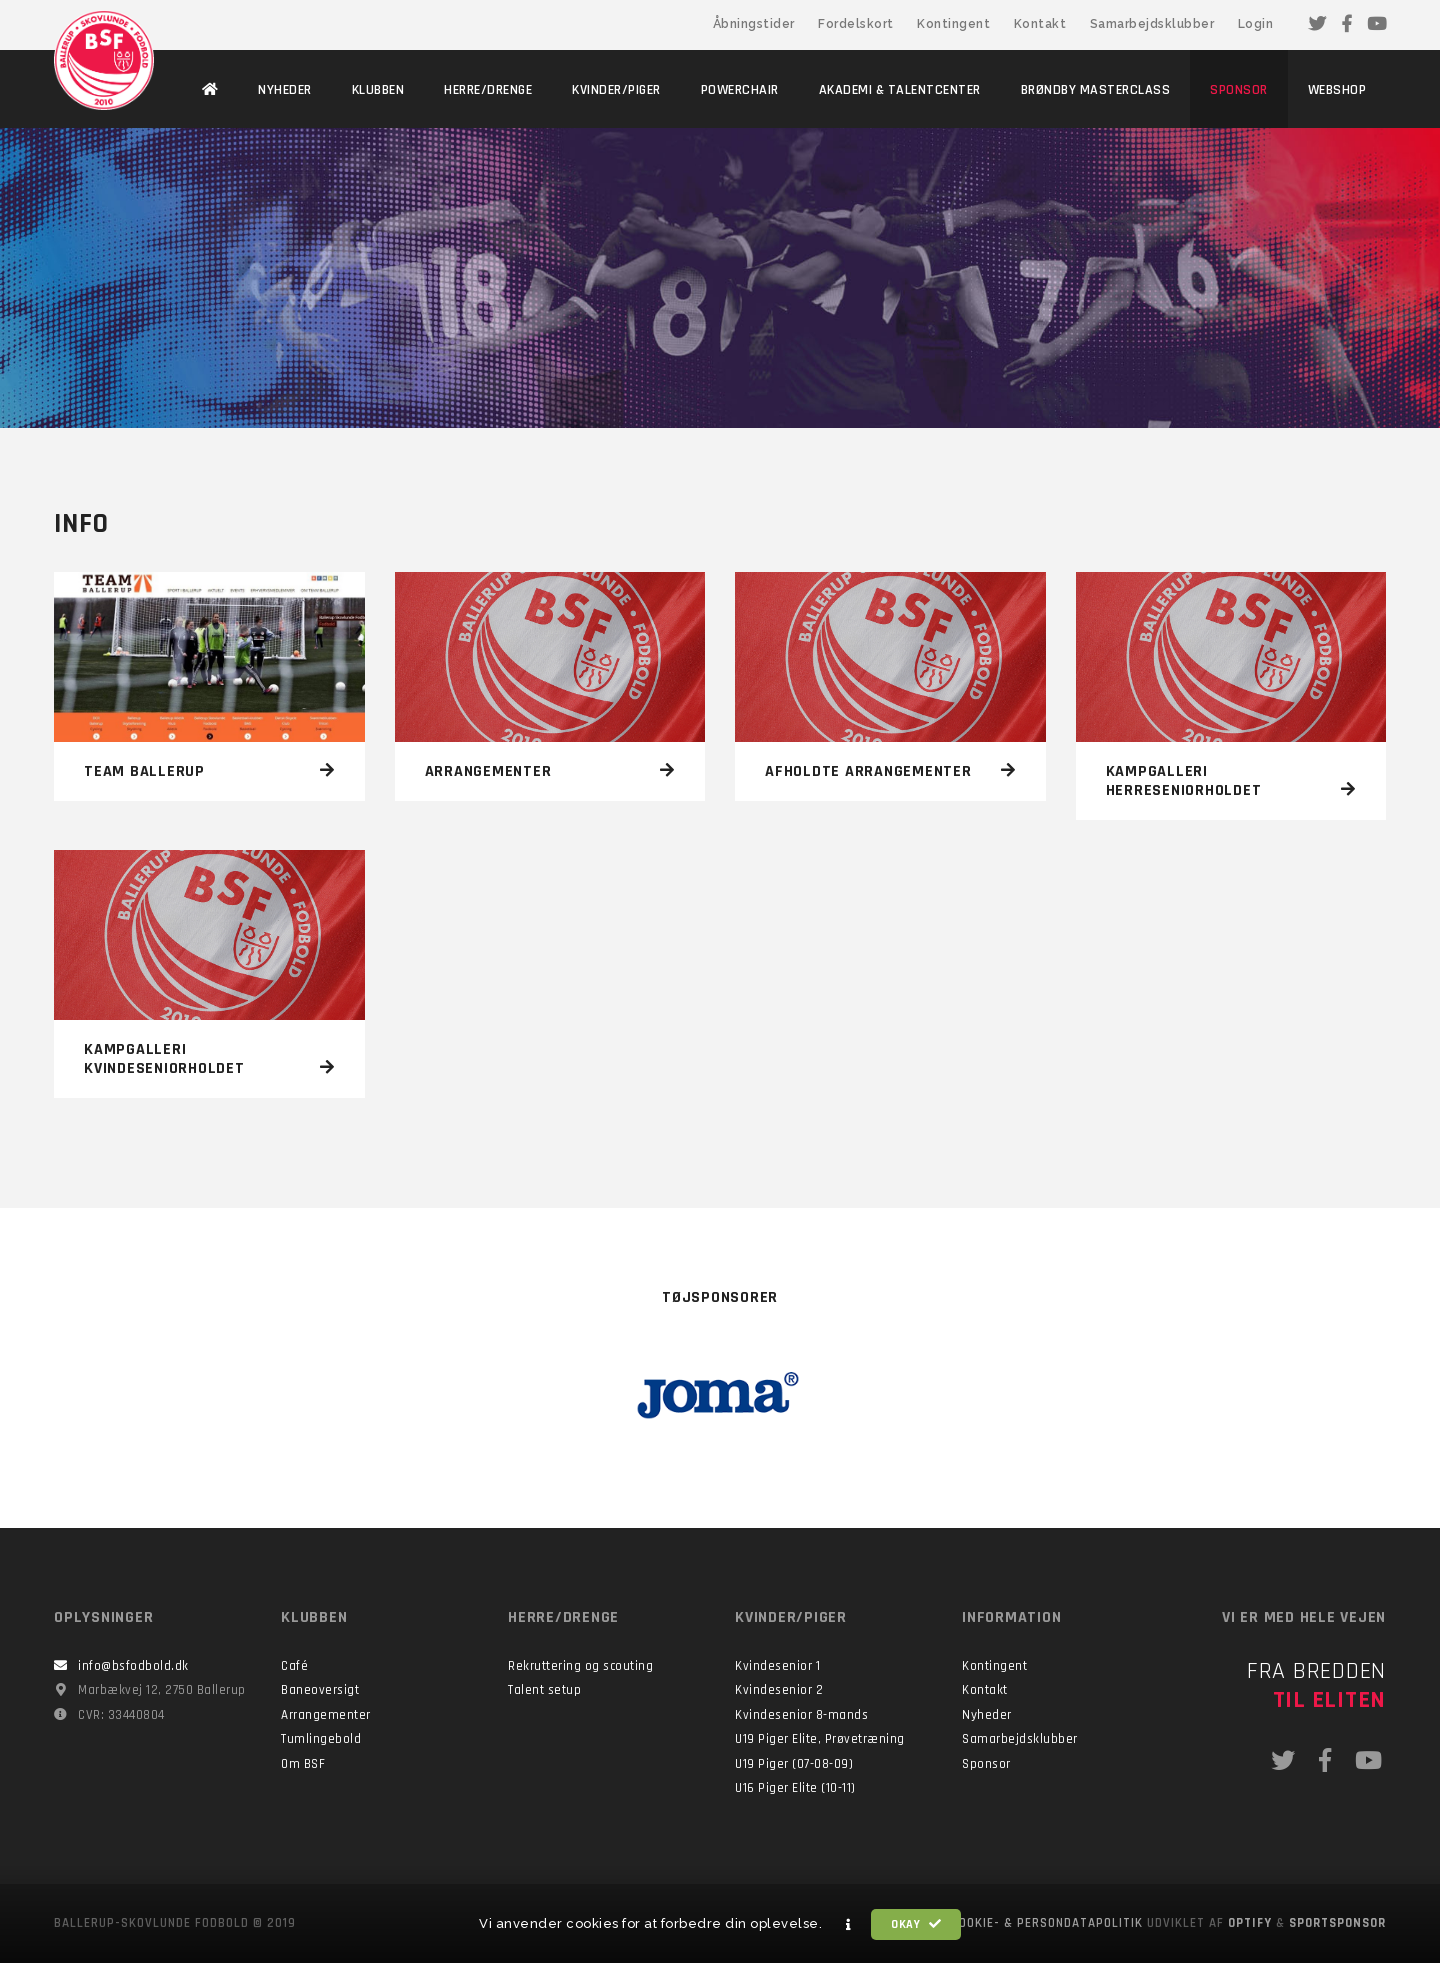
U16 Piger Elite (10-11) (795, 1788)
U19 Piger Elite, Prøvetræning (820, 1739)
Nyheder (987, 1715)
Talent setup (544, 1690)
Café (294, 1666)
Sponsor (986, 1764)
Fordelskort (856, 24)
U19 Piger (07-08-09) (794, 1764)
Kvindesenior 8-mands (801, 1715)
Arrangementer (326, 1715)
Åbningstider (754, 24)
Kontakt (1040, 24)
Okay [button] (916, 1924)
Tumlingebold (321, 1739)
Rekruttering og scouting (580, 1666)
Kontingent (953, 24)
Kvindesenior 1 (777, 1666)
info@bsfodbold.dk (133, 1666)
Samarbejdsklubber (1152, 24)
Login (1256, 24)
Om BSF (303, 1764)
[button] (849, 1925)
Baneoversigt (320, 1690)
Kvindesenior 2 (779, 1690)
